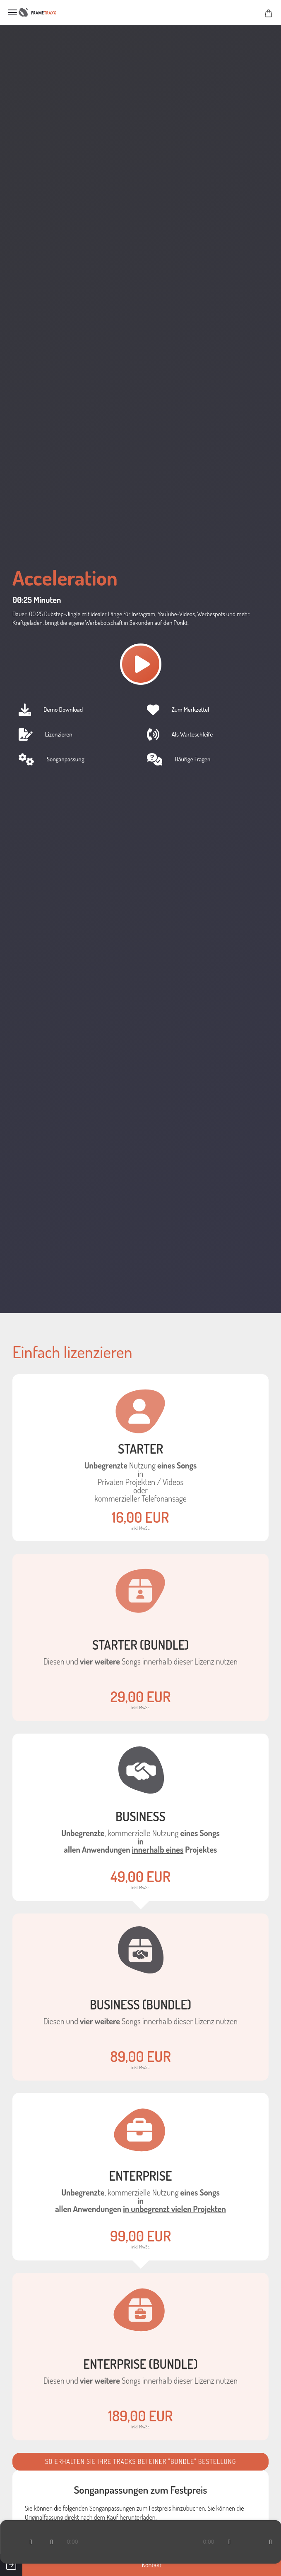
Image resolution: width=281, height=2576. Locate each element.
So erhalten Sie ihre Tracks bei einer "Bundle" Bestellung (140, 2461)
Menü (12, 12)
